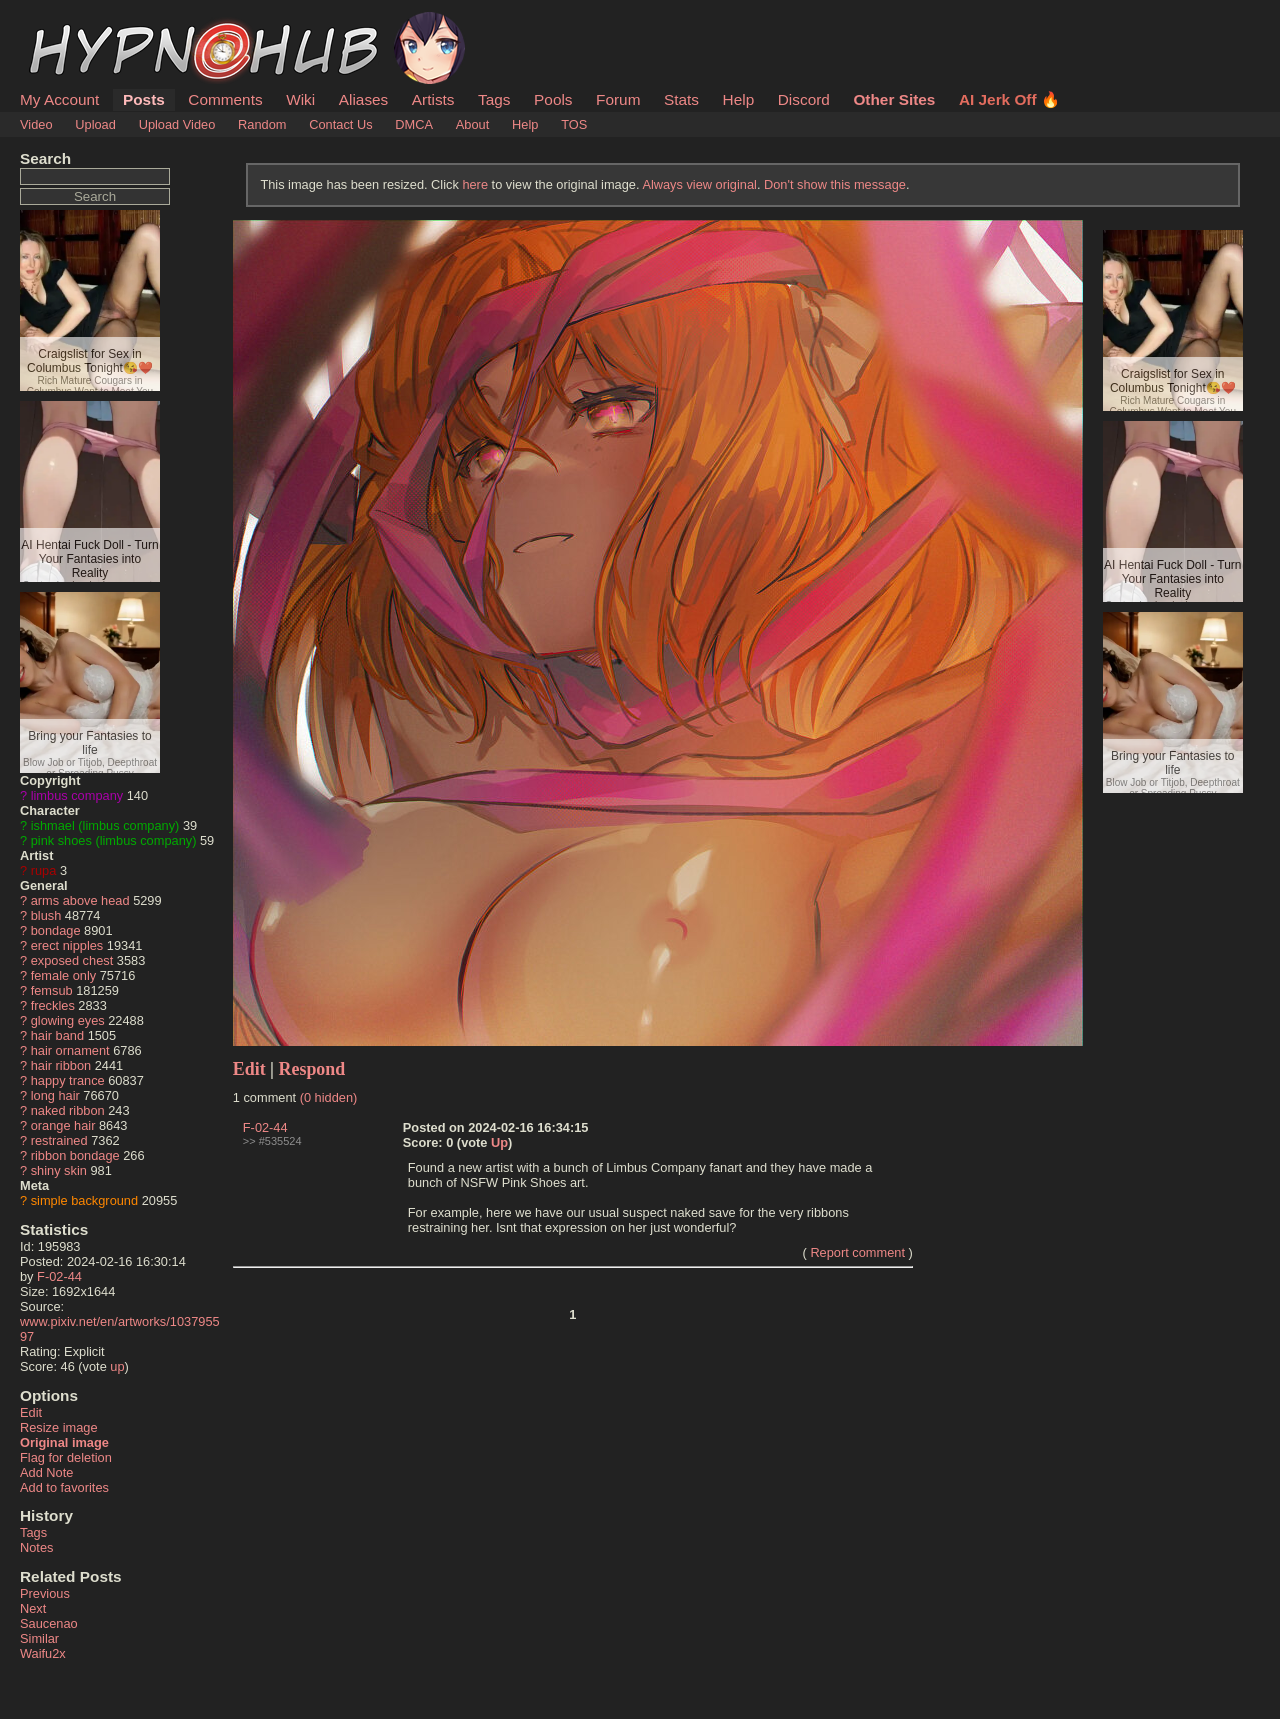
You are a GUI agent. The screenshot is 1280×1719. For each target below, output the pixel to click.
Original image (64, 1442)
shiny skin (59, 1170)
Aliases (364, 99)
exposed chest (72, 960)
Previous (45, 1593)
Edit (31, 1412)
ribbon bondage (75, 1155)
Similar (39, 1638)
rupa (44, 870)
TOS (574, 124)
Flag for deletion (66, 1457)
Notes (36, 1547)
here (475, 184)
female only (63, 975)
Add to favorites (64, 1487)
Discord (804, 99)
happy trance (68, 1080)
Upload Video (177, 124)
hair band (57, 1035)
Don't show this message (835, 184)
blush (46, 915)
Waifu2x (43, 1653)
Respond (312, 1069)
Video (36, 124)
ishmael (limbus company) (105, 825)
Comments (225, 99)
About (472, 124)
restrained (59, 1140)
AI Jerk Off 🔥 (1009, 99)
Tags (494, 99)
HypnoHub (75, 23)
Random (262, 124)
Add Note (46, 1472)
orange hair (63, 1125)
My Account (59, 99)
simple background (84, 1200)
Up (499, 1142)
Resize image (59, 1427)
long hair (55, 1095)
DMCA (414, 124)
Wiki (300, 99)
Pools (553, 99)
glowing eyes (68, 1020)
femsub (52, 990)
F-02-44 (59, 1276)
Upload (95, 124)
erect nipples (67, 945)
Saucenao (49, 1623)
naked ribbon (68, 1110)
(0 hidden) (329, 1097)
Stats (681, 99)
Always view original (699, 184)
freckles (53, 1005)
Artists (433, 99)
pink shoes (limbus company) (114, 840)
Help (739, 99)
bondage (56, 930)
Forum (618, 99)
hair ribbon (61, 1065)
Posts (144, 99)
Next (33, 1608)
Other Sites (894, 99)
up (117, 1366)
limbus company (77, 795)
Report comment (857, 1252)
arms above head (80, 900)
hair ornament (70, 1050)
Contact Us (340, 124)
